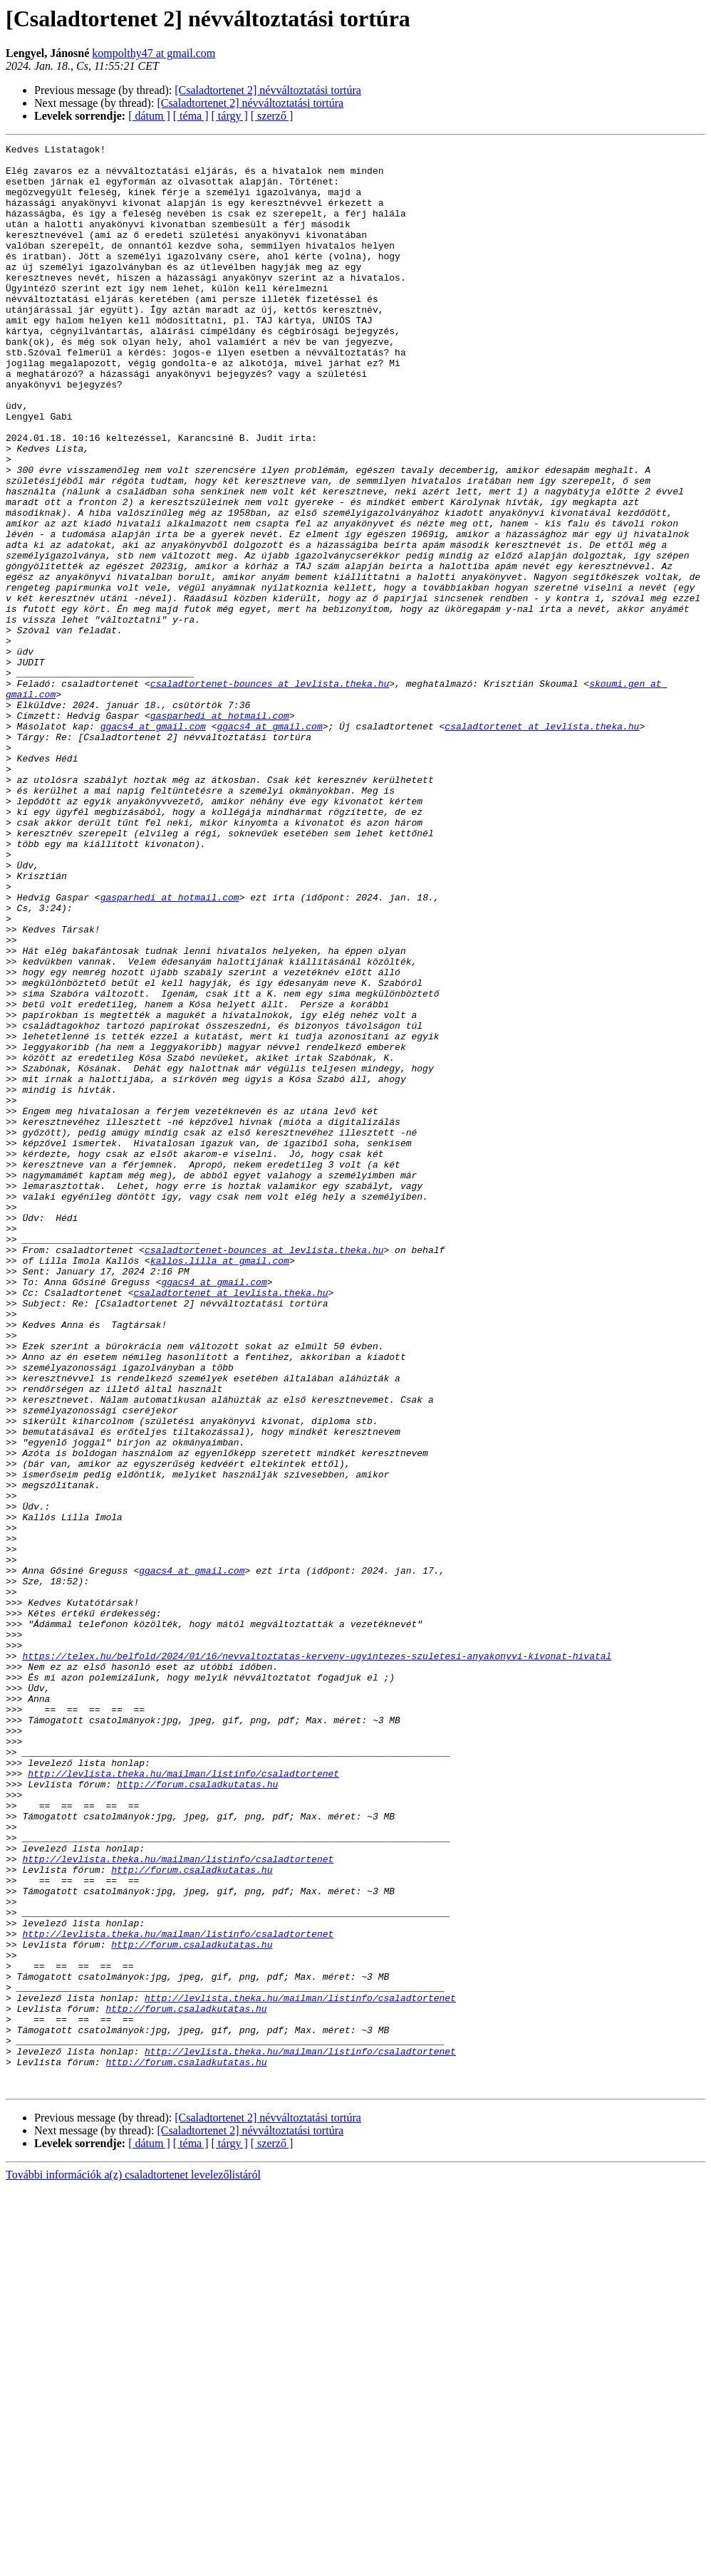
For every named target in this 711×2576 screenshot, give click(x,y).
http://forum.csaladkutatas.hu (197, 2113)
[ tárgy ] (230, 116)
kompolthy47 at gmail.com (153, 53)
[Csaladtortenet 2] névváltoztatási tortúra (268, 90)
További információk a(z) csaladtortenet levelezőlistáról (133, 2563)
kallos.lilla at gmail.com (219, 1484)
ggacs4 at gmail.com (153, 843)
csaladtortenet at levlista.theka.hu (542, 843)
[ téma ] (191, 116)
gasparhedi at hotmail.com (219, 830)
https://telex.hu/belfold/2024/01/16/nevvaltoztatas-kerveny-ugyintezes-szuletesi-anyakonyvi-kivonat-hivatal (316, 1959)
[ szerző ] (272, 116)
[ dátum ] (149, 116)
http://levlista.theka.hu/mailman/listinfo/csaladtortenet (183, 2100)
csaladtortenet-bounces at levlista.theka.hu (269, 792)
